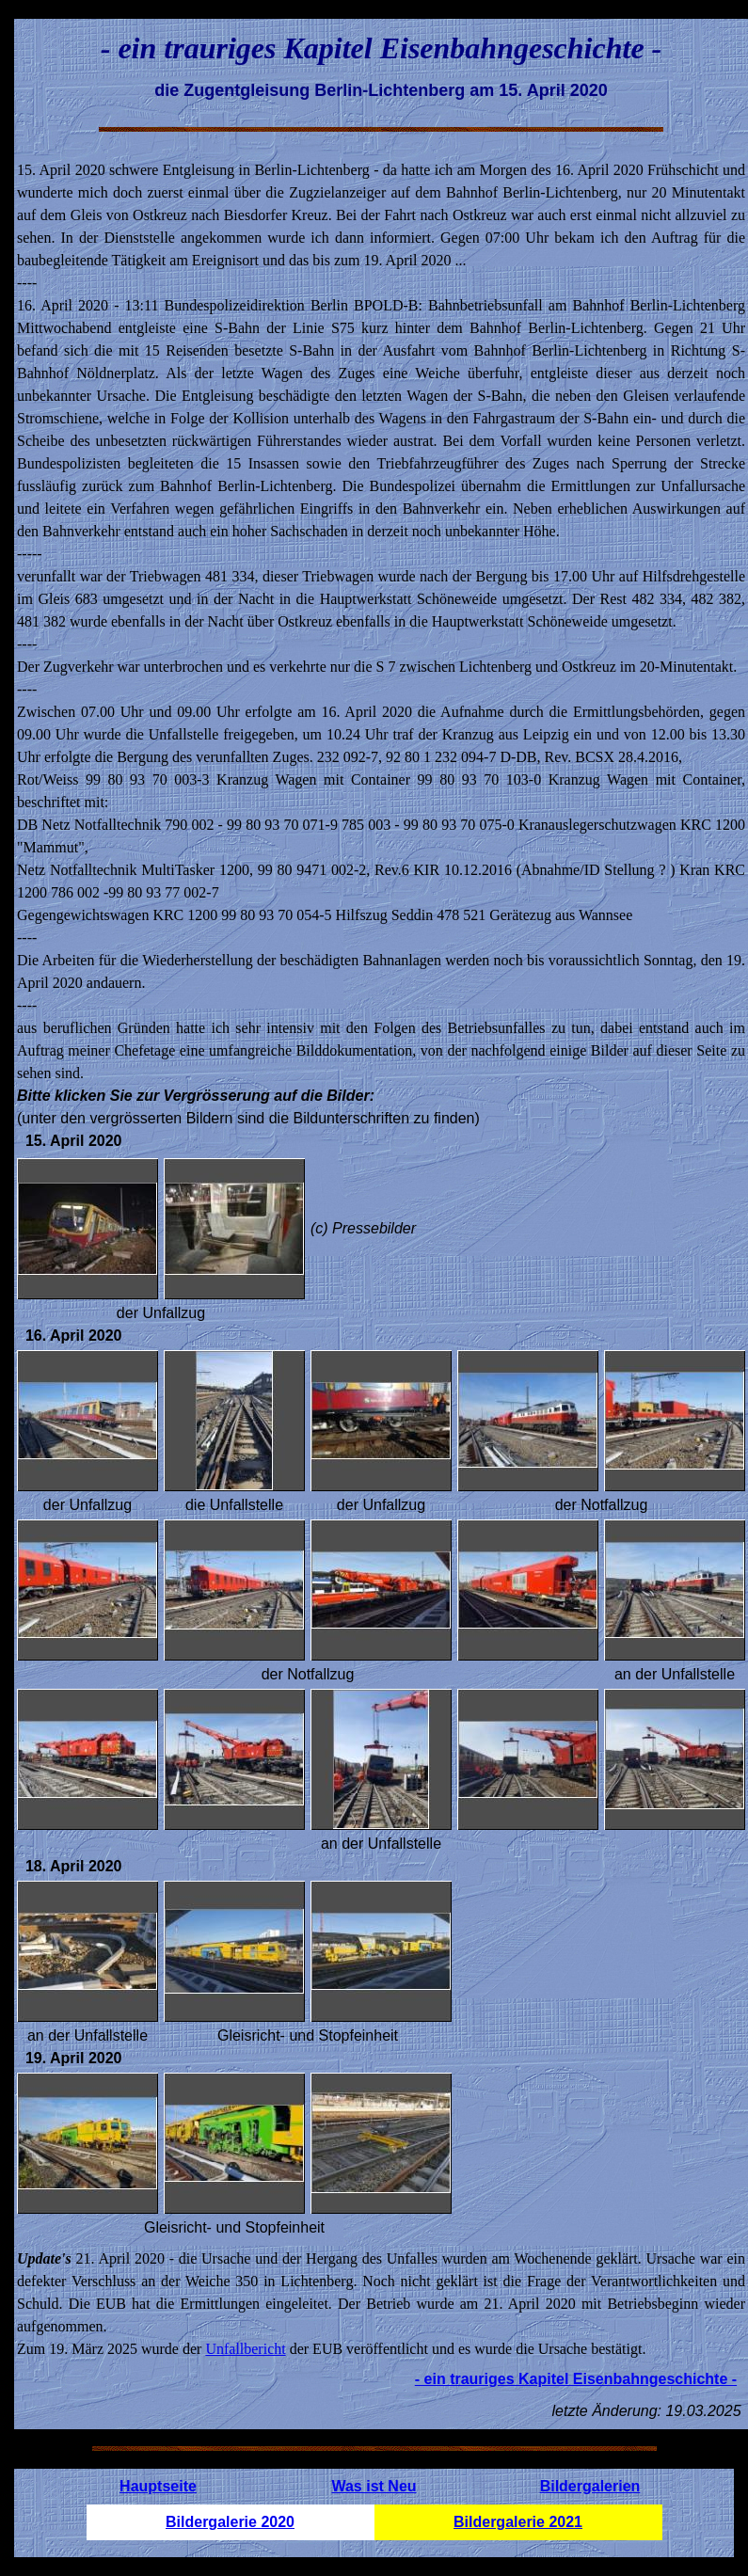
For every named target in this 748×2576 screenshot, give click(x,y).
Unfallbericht (245, 2349)
